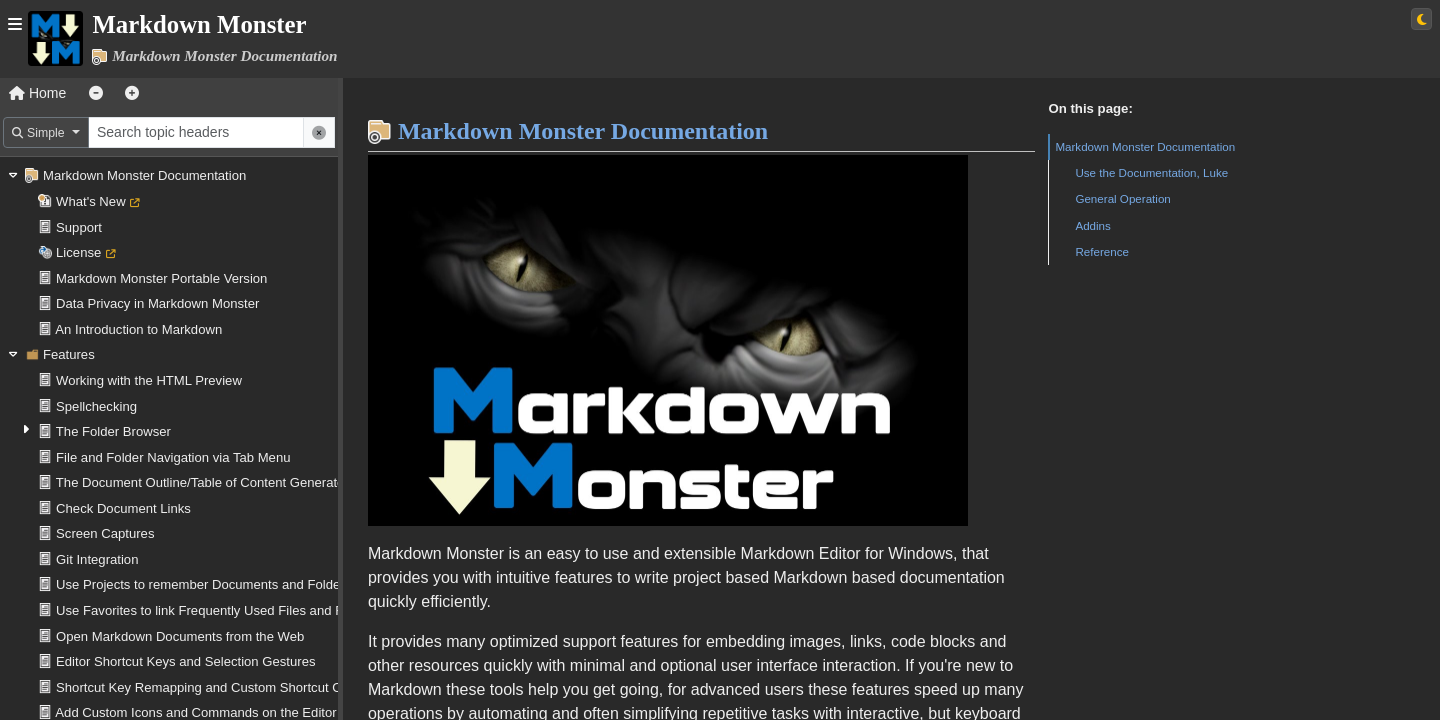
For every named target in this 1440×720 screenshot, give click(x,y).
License (78, 252)
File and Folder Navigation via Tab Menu (173, 457)
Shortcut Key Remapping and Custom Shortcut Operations (226, 687)
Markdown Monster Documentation (144, 175)
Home (37, 93)
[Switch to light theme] (1421, 19)
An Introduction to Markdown (138, 329)
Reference (1102, 251)
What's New (91, 201)
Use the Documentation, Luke (1151, 172)
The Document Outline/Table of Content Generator (202, 482)
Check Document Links (123, 508)
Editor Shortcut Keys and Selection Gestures (185, 661)
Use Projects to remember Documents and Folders (203, 584)
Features (69, 354)
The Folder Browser (113, 431)
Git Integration (97, 559)
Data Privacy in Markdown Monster (157, 303)
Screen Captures (105, 533)
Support (79, 227)
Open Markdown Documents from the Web (180, 636)
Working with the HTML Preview (149, 380)
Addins (1092, 225)
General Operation (1122, 198)
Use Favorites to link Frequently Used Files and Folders (217, 610)
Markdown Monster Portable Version (161, 278)
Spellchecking (96, 406)
